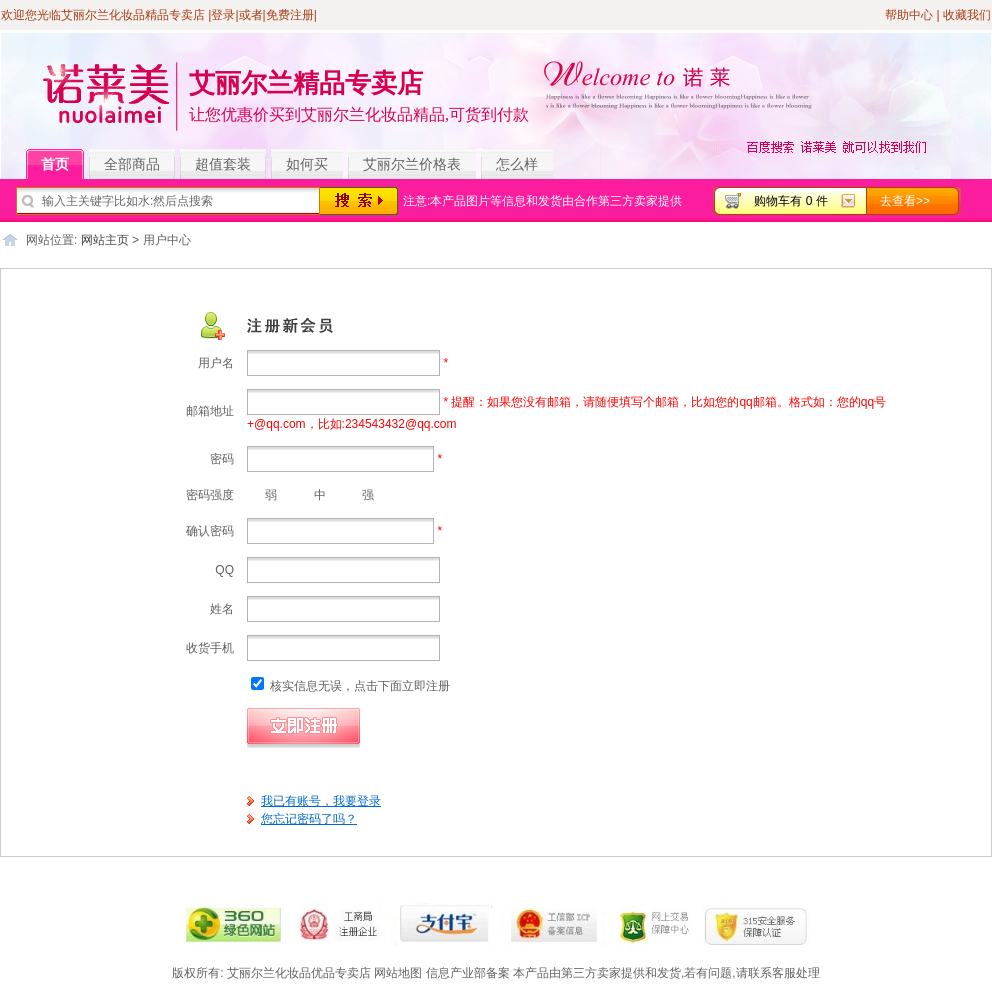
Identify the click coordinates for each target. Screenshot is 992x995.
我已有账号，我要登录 (321, 801)
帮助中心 (909, 15)
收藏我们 (967, 15)
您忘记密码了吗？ (309, 819)
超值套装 (230, 165)
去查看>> (905, 201)
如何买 (307, 164)
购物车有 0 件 (790, 201)
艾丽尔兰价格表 (412, 164)
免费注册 (290, 15)
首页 (62, 165)
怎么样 (517, 164)
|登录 (221, 15)
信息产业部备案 (468, 973)
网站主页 (105, 240)
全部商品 (139, 165)
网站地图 (398, 973)
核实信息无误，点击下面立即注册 (350, 686)
